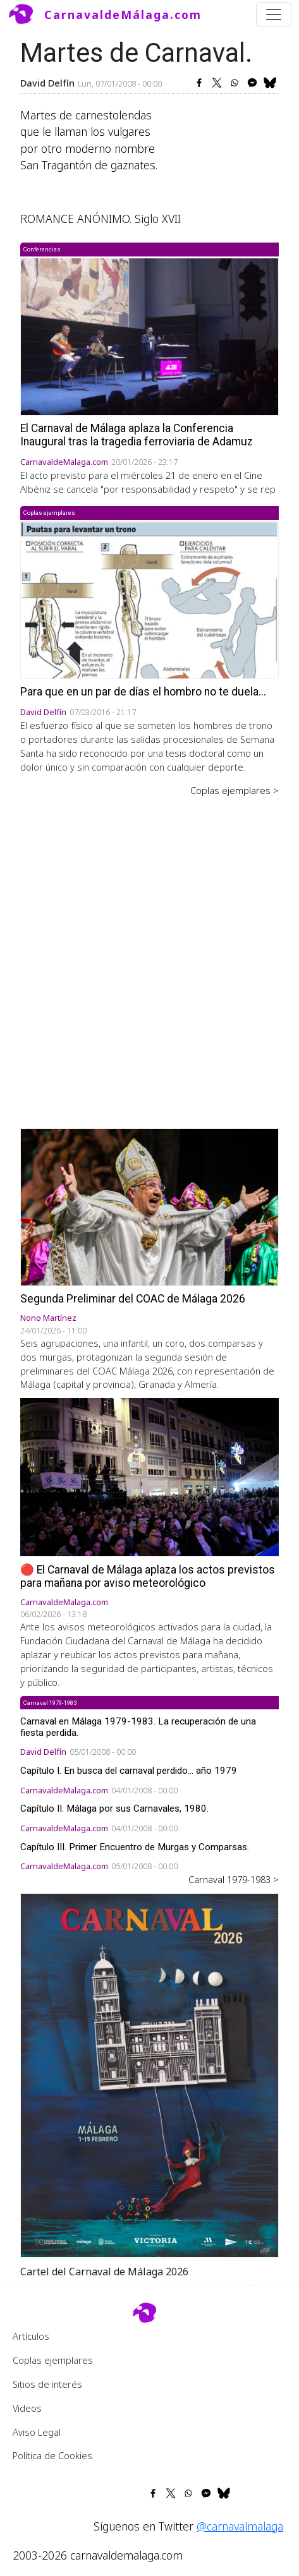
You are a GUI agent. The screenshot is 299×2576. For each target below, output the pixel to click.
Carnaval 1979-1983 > (233, 1879)
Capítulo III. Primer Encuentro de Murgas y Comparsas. (134, 1847)
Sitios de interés (47, 2384)
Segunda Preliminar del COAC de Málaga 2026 (132, 1298)
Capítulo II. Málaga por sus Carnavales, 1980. (114, 1808)
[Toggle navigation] (273, 14)
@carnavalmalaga (240, 2526)
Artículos (31, 2336)
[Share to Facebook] (199, 82)
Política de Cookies (52, 2455)
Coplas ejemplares (53, 2360)
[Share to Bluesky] (270, 82)
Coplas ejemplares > (234, 790)
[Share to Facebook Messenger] (252, 82)
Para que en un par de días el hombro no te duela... (143, 691)
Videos (27, 2408)
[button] (149, 2073)
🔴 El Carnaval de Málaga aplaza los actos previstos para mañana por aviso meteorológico (147, 1576)
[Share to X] (217, 82)
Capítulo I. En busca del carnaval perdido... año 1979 (128, 1770)
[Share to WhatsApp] (234, 82)
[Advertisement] (149, 953)
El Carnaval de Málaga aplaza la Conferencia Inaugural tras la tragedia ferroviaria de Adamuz (136, 435)
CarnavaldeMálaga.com (123, 14)
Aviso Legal (37, 2432)
